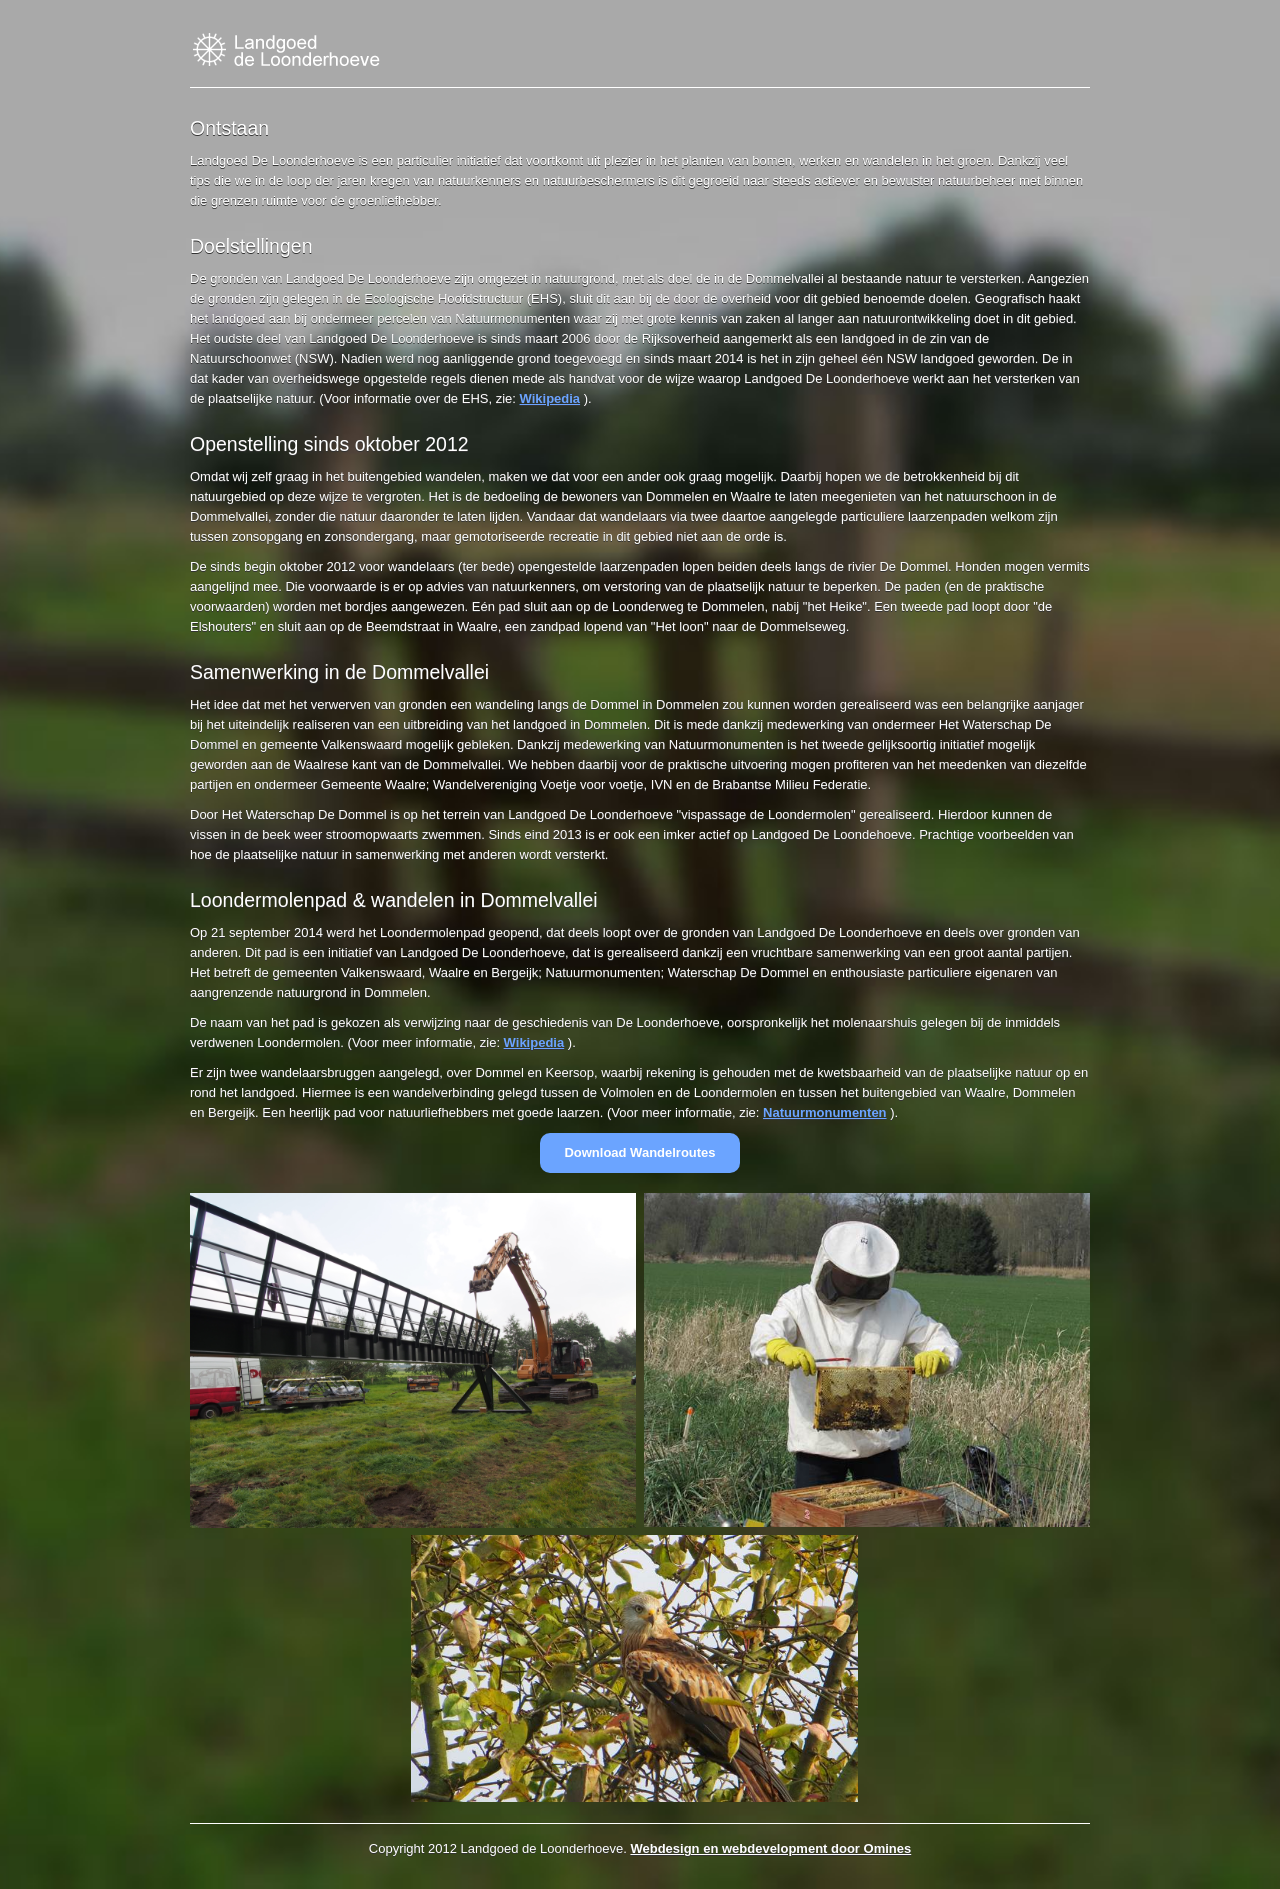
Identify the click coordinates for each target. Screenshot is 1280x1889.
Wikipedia (550, 398)
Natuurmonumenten (825, 1112)
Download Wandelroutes (639, 1152)
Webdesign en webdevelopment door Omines (770, 1848)
